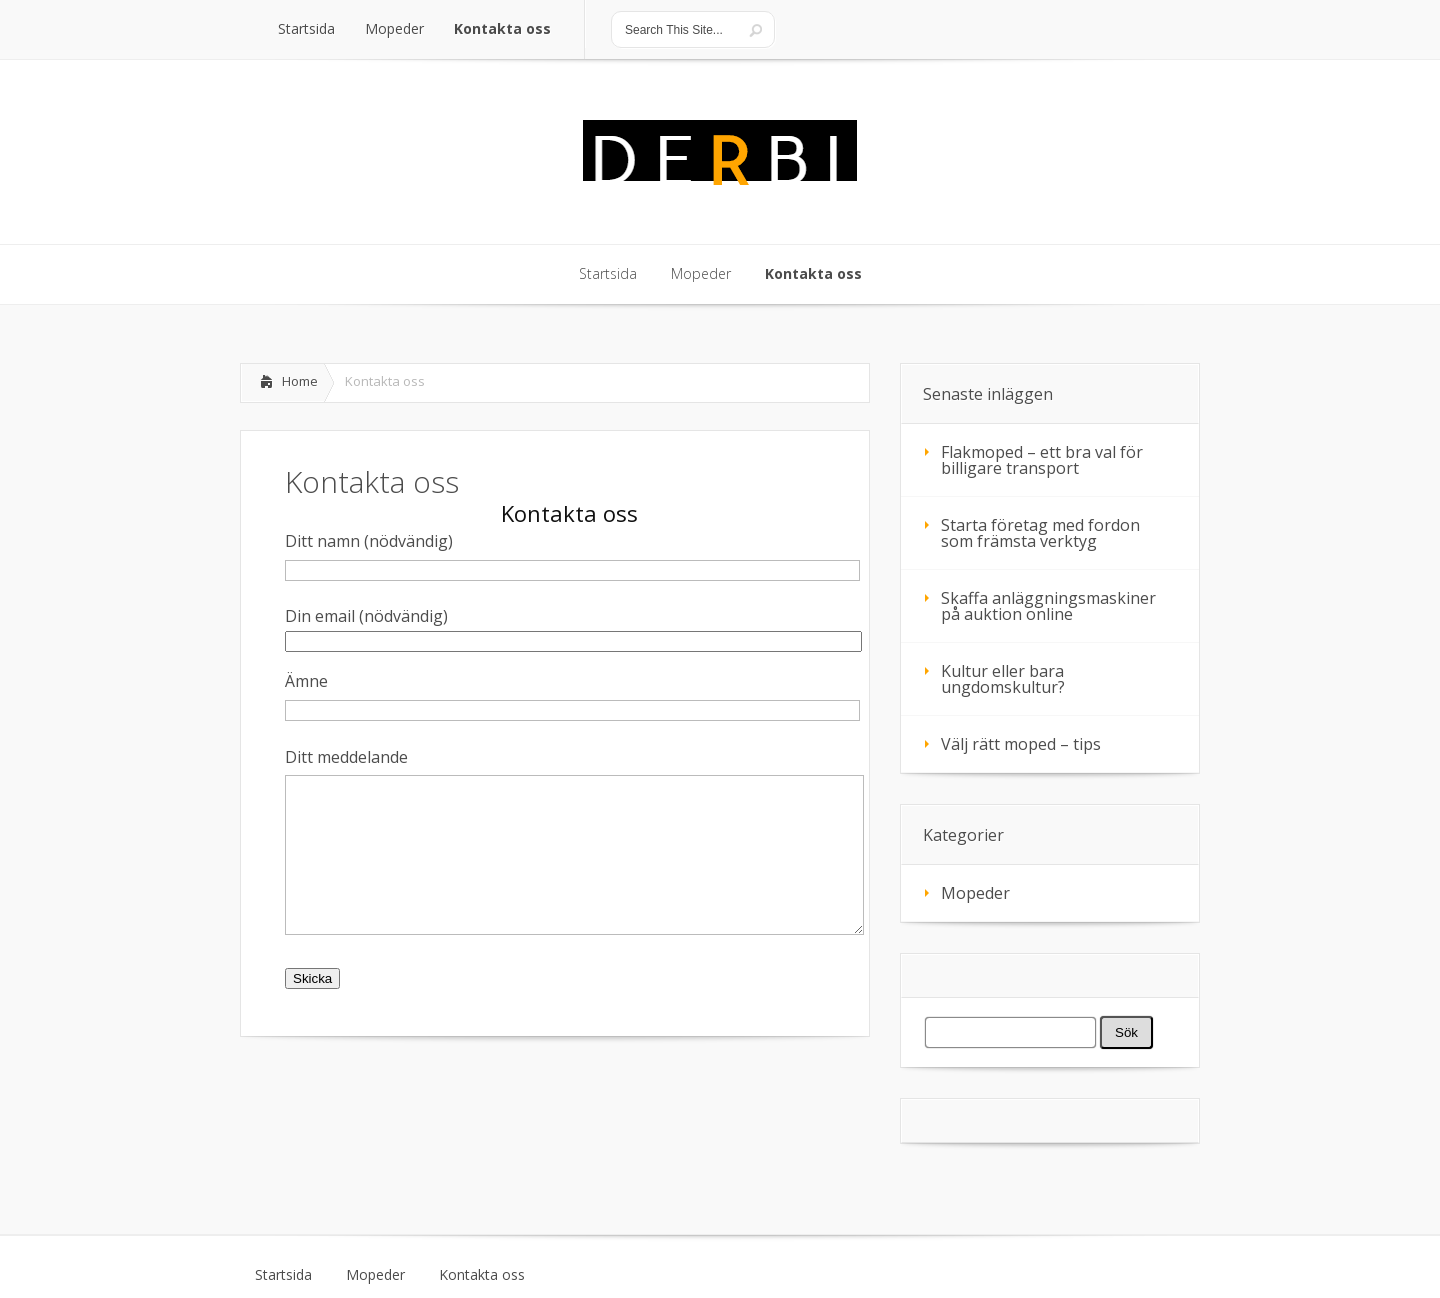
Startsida (283, 1275)
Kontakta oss (482, 1275)
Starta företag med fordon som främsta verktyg (1040, 533)
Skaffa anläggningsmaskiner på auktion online (1048, 606)
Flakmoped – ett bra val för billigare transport (1042, 460)
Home (300, 381)
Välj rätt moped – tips (1021, 744)
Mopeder (975, 893)
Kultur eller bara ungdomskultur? (1003, 679)
